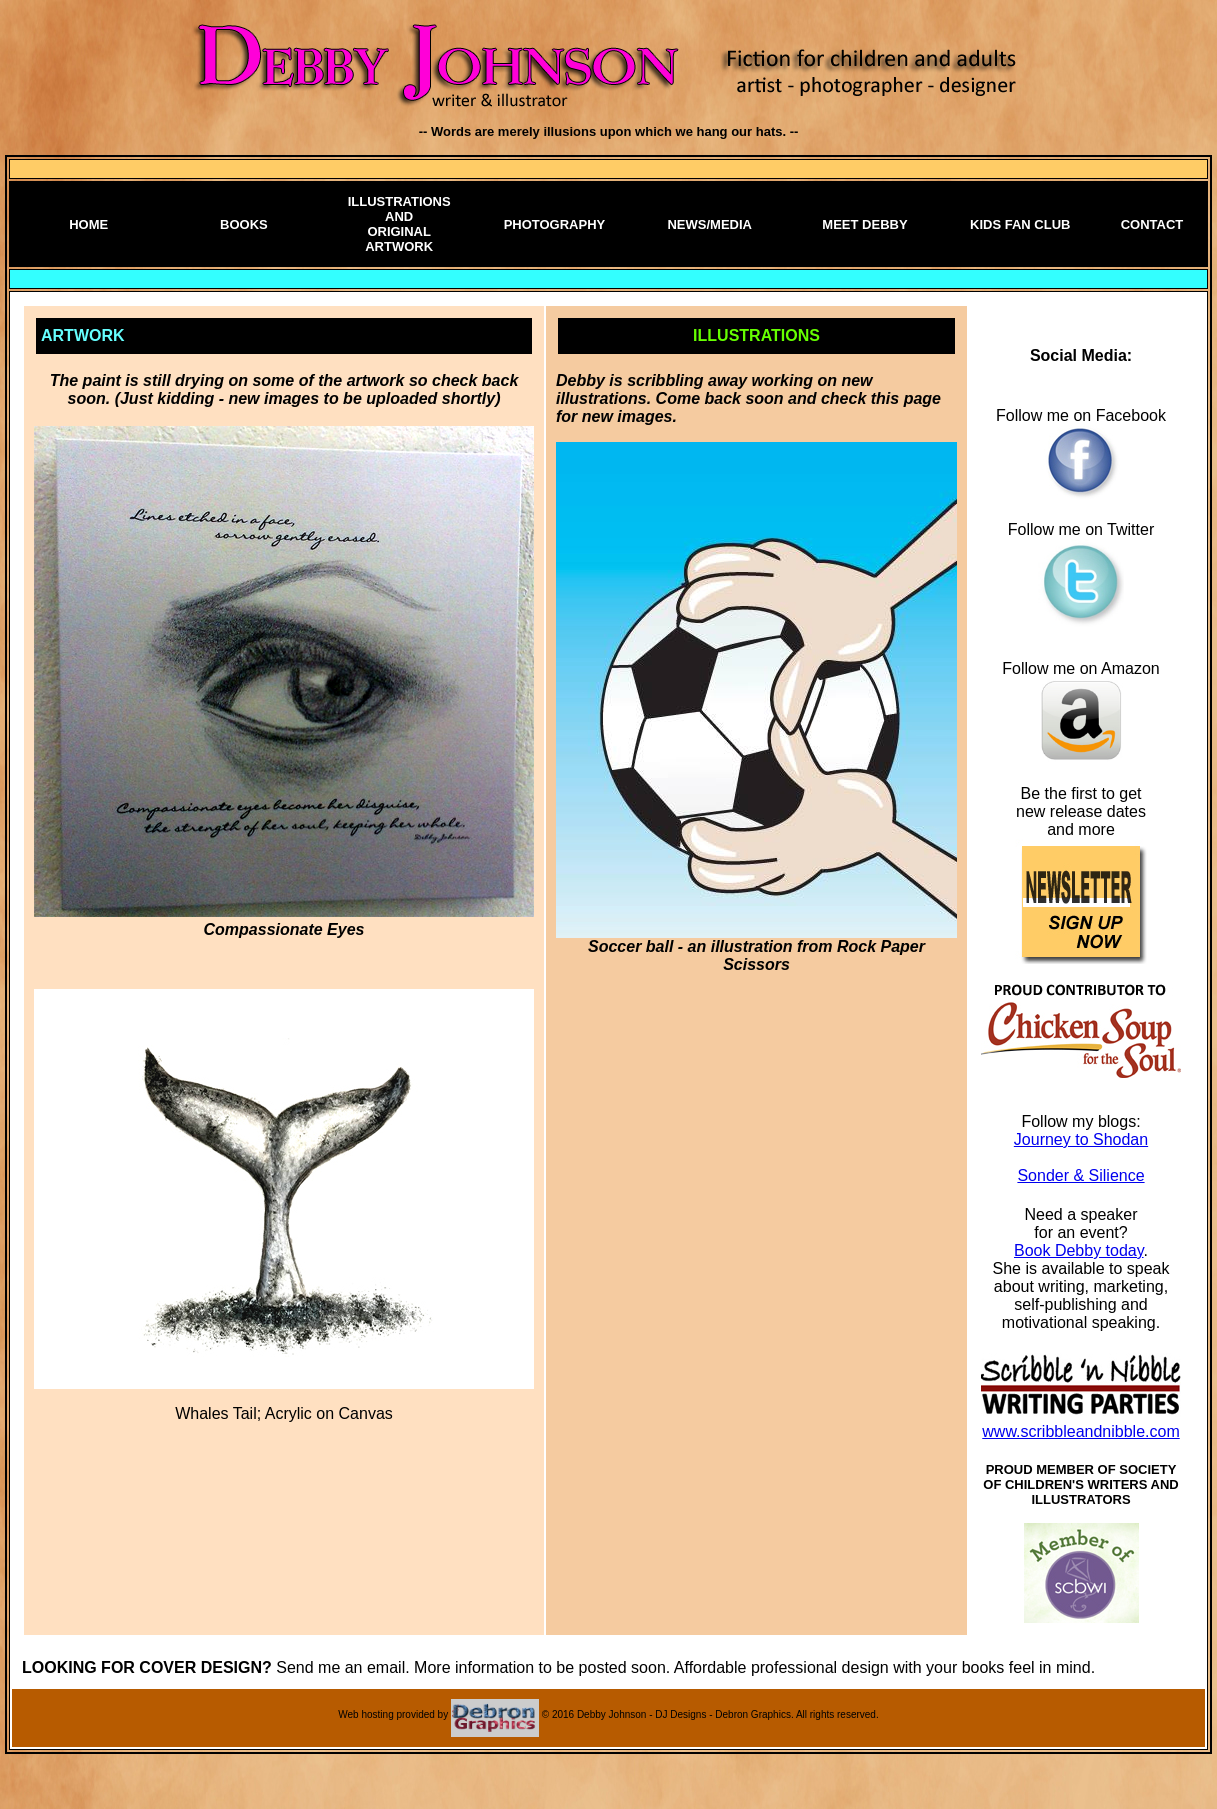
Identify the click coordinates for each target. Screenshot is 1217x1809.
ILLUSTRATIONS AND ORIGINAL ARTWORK (399, 224)
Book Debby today (1079, 1250)
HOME (88, 224)
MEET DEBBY (864, 224)
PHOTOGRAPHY (555, 224)
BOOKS (244, 224)
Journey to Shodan (1081, 1139)
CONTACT (1152, 224)
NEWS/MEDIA (709, 224)
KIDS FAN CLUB (1020, 224)
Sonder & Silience (1080, 1175)
